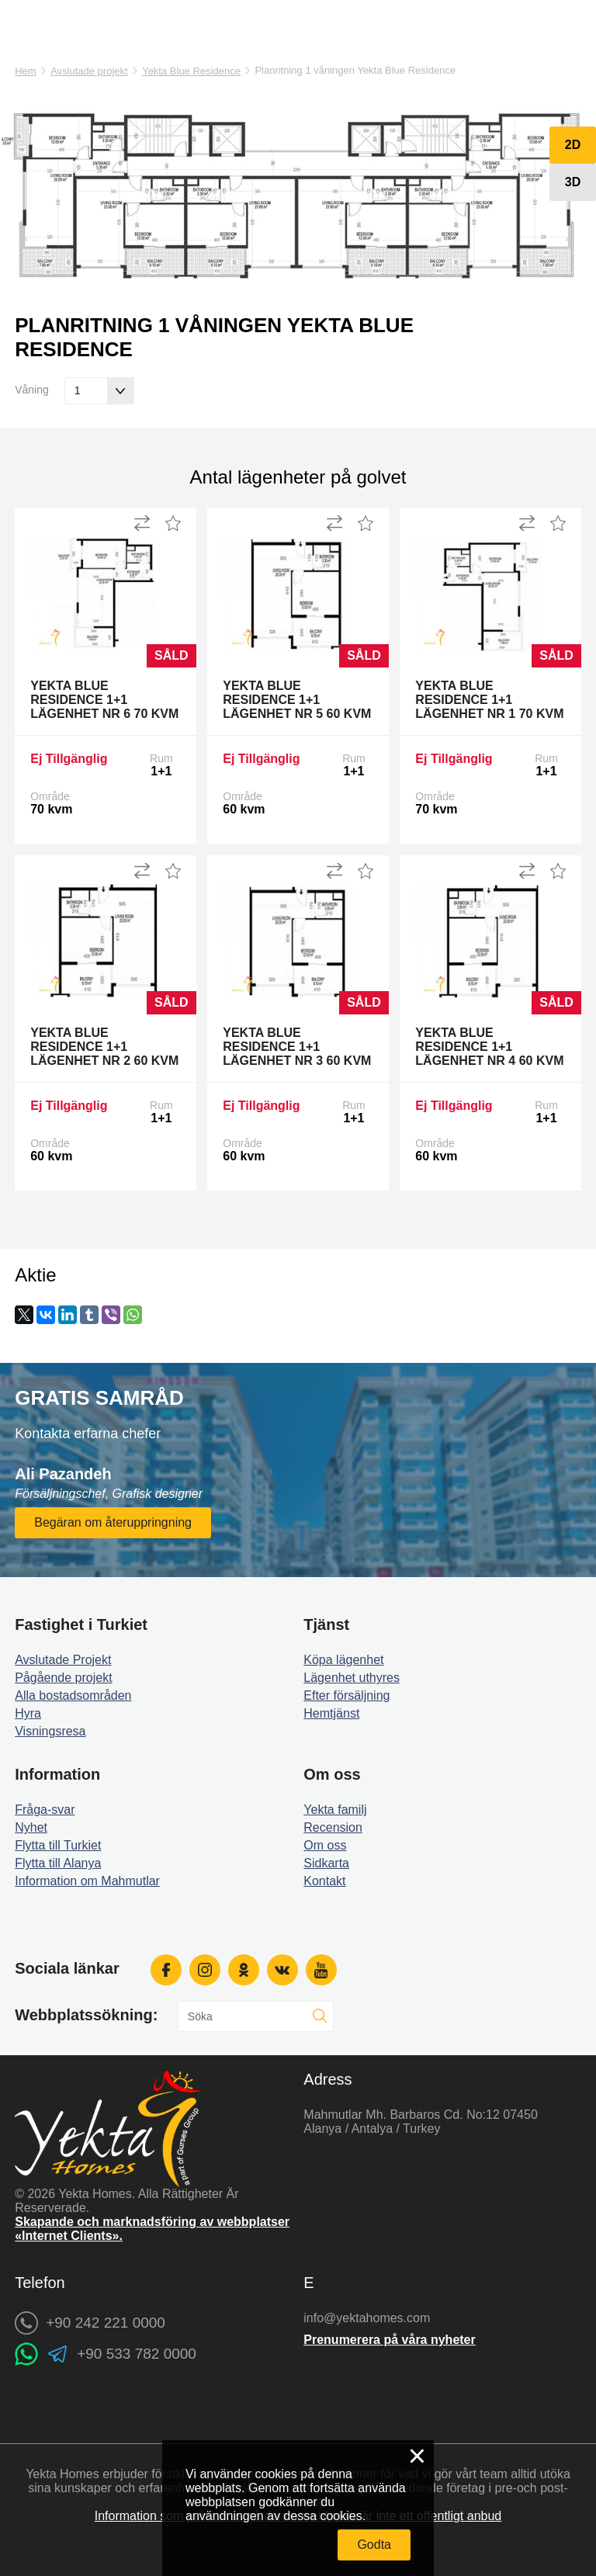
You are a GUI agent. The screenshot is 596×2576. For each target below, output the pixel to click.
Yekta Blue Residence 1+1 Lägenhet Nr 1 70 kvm (489, 699)
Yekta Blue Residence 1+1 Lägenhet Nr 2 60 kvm (104, 1046)
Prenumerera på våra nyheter (389, 2339)
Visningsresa (50, 1731)
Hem (25, 71)
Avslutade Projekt (63, 1659)
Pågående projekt (63, 1677)
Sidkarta (326, 1863)
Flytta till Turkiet (58, 1845)
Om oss (324, 1845)
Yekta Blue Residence (191, 71)
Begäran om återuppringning (113, 1522)
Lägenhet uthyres (351, 1677)
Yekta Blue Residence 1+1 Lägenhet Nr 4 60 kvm (489, 1046)
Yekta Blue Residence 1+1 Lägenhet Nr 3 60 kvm (297, 1046)
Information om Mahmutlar (87, 1881)
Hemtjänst (331, 1713)
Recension (332, 1827)
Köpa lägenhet (343, 1659)
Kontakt (324, 1881)
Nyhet (31, 1827)
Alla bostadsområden (73, 1695)
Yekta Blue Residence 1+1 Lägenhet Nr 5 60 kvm (297, 699)
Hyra (28, 1713)
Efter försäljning (346, 1695)
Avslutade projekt (89, 71)
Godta (374, 2544)
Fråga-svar (44, 1809)
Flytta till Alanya (58, 1863)
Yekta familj (334, 1809)
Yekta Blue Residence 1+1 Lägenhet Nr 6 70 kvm (104, 699)
